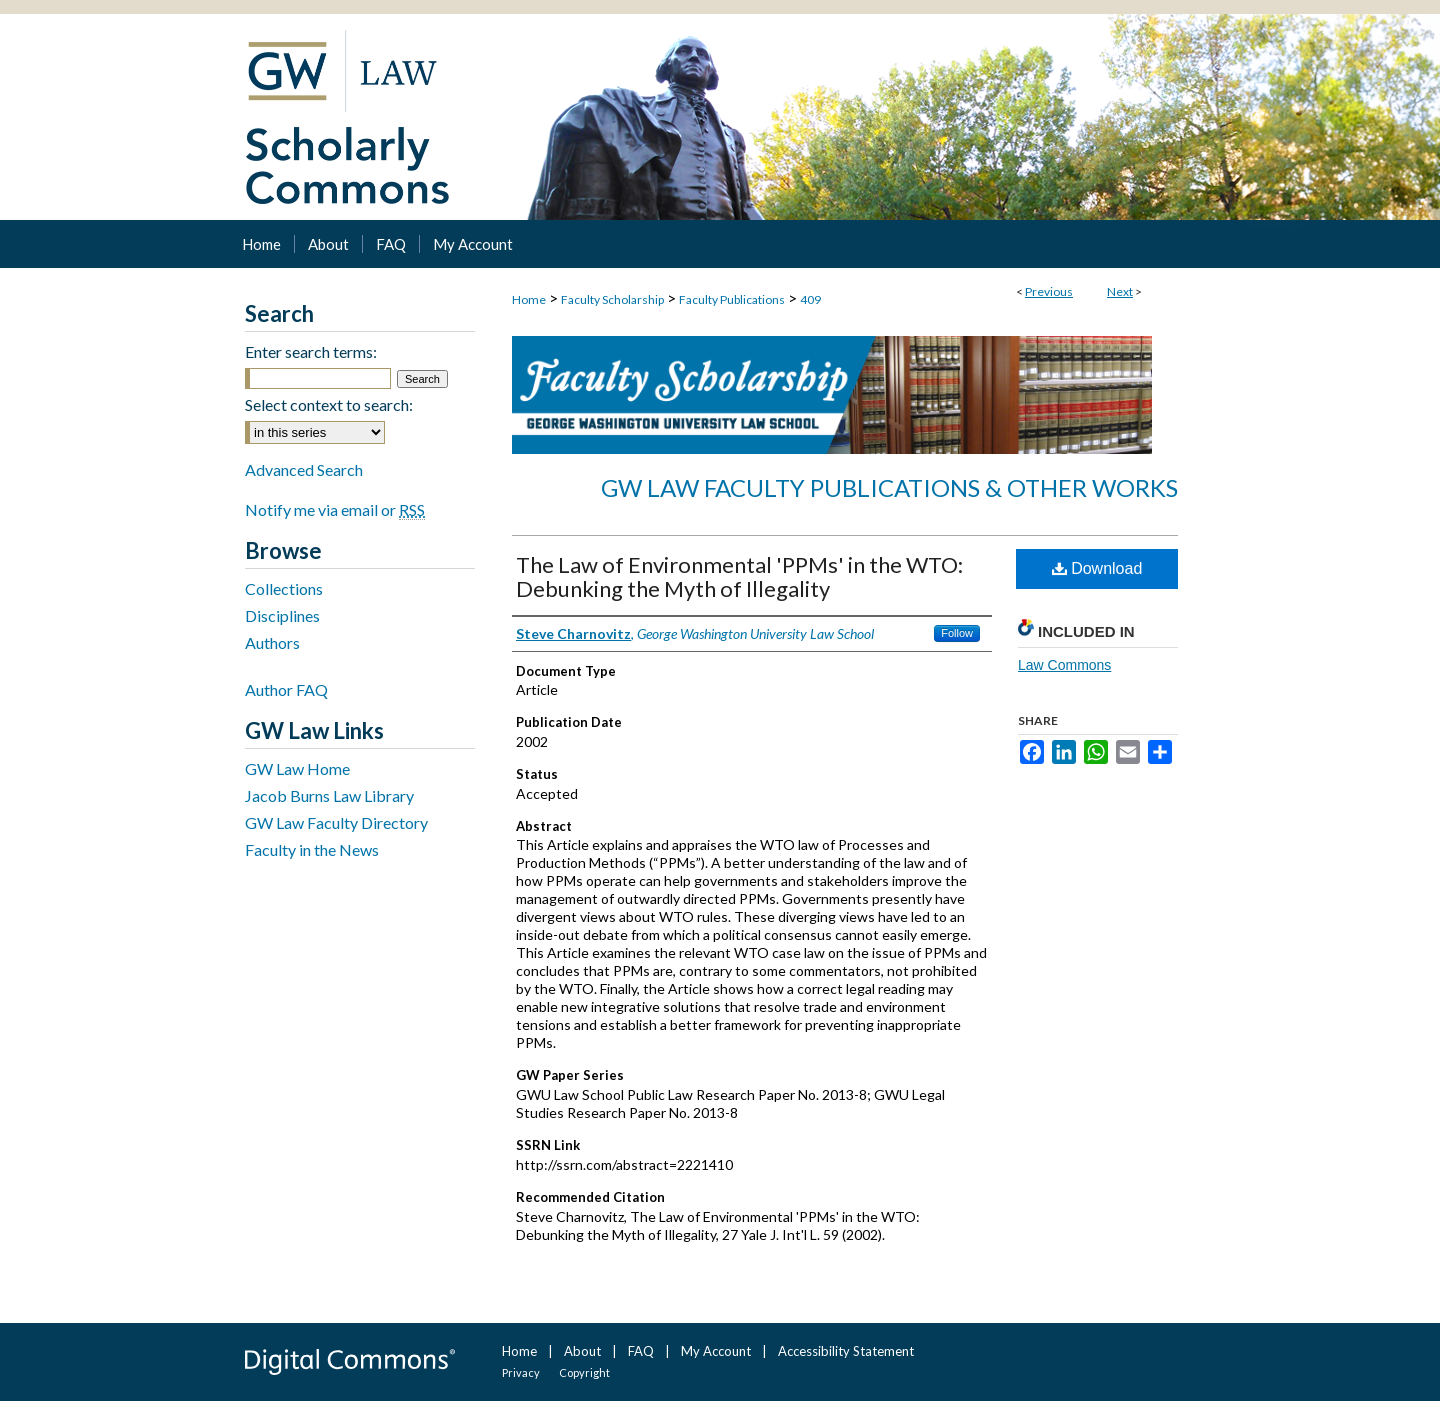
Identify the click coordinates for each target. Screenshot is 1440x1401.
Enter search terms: (311, 351)
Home (529, 299)
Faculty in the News (312, 849)
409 (810, 299)
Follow (957, 633)
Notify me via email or (335, 509)
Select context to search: (329, 404)
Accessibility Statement (846, 1351)
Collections (284, 588)
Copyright (584, 1372)
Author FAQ (286, 689)
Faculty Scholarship (612, 299)
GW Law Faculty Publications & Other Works (889, 487)
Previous (1049, 291)
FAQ (641, 1351)
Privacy (521, 1372)
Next (1120, 291)
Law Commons (1064, 665)
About (582, 1351)
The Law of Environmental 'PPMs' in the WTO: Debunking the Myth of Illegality (739, 576)
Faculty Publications (732, 299)
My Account (716, 1351)
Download (1097, 568)
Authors (272, 642)
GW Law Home (297, 768)
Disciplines (282, 615)
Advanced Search (304, 469)
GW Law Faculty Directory (336, 822)
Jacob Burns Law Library (329, 795)
